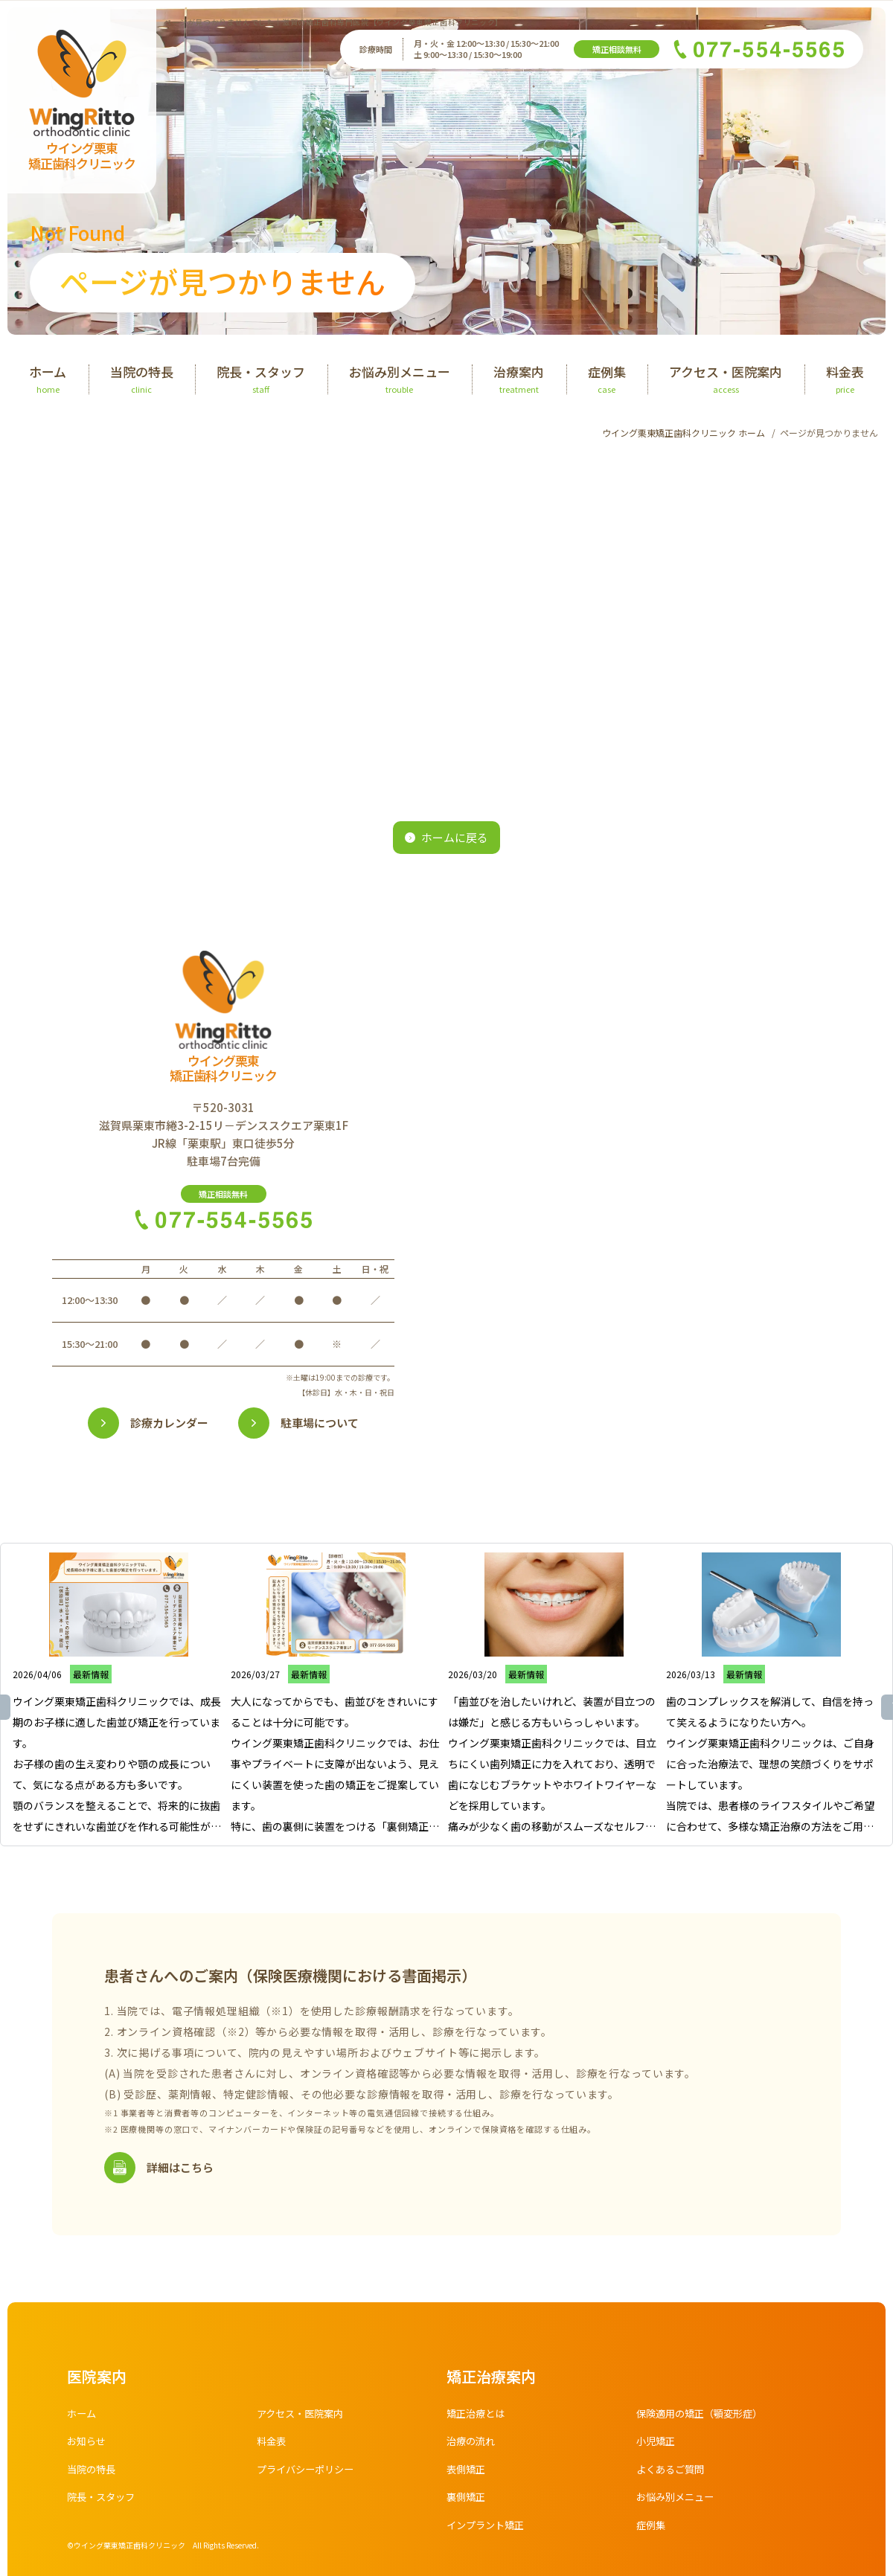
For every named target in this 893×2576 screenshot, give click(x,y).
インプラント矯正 (488, 2526)
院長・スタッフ (103, 2498)
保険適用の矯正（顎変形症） (704, 2415)
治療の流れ (472, 2442)
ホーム (82, 2415)
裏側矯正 (467, 2498)
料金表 (272, 2442)
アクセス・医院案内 (303, 2415)
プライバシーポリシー (309, 2471)
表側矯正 (467, 2471)
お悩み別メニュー (678, 2498)
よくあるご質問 (672, 2471)
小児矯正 (657, 2442)
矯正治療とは (477, 2415)
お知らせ (88, 2442)
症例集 (652, 2526)
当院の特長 (93, 2471)
